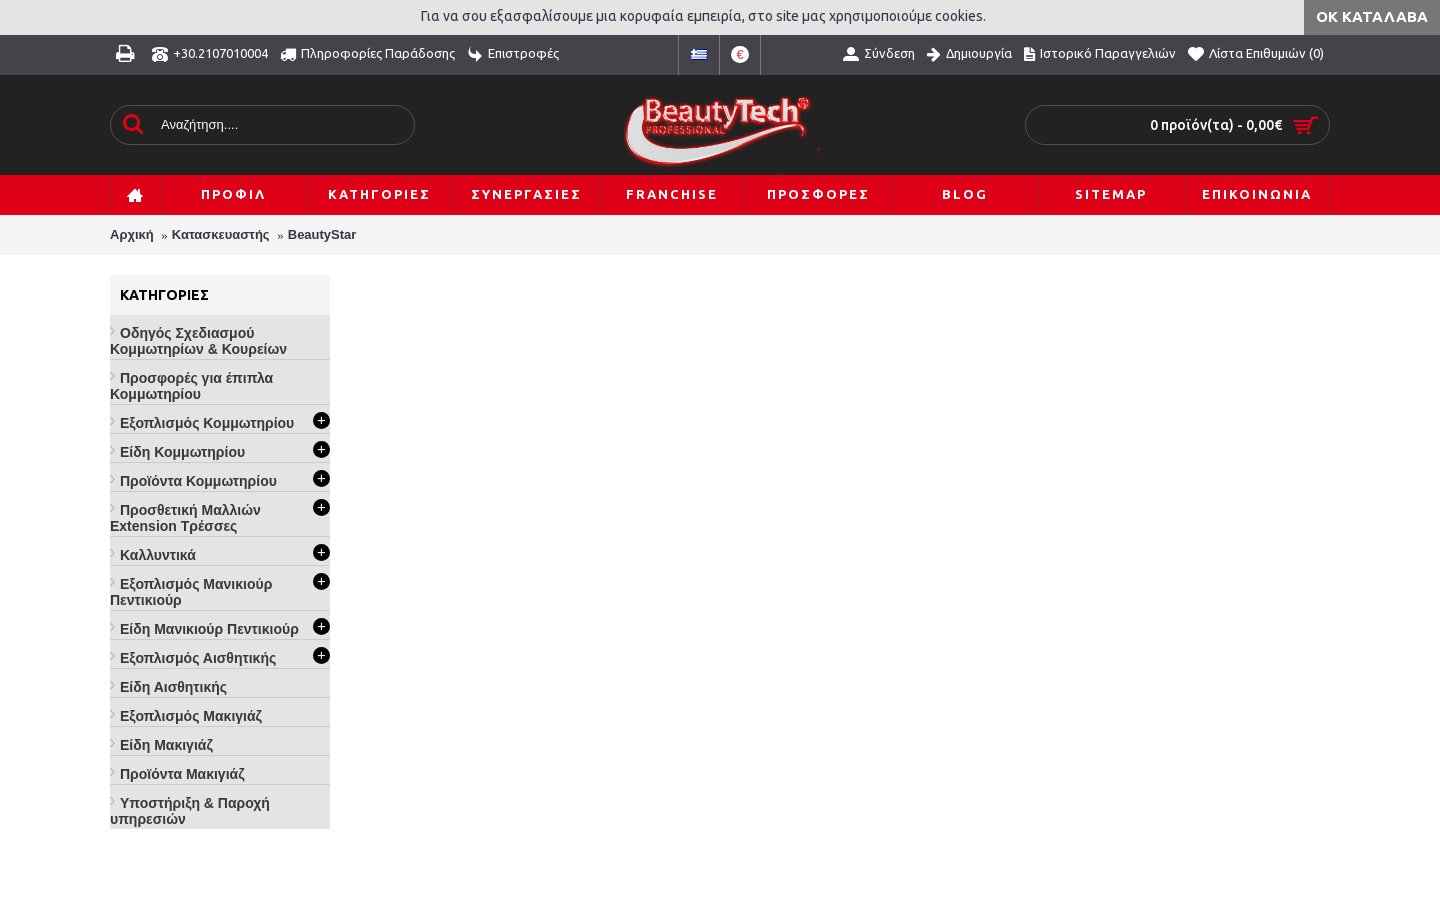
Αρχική (132, 234)
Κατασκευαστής (221, 234)
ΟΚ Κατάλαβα (1372, 16)
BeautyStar (322, 234)
